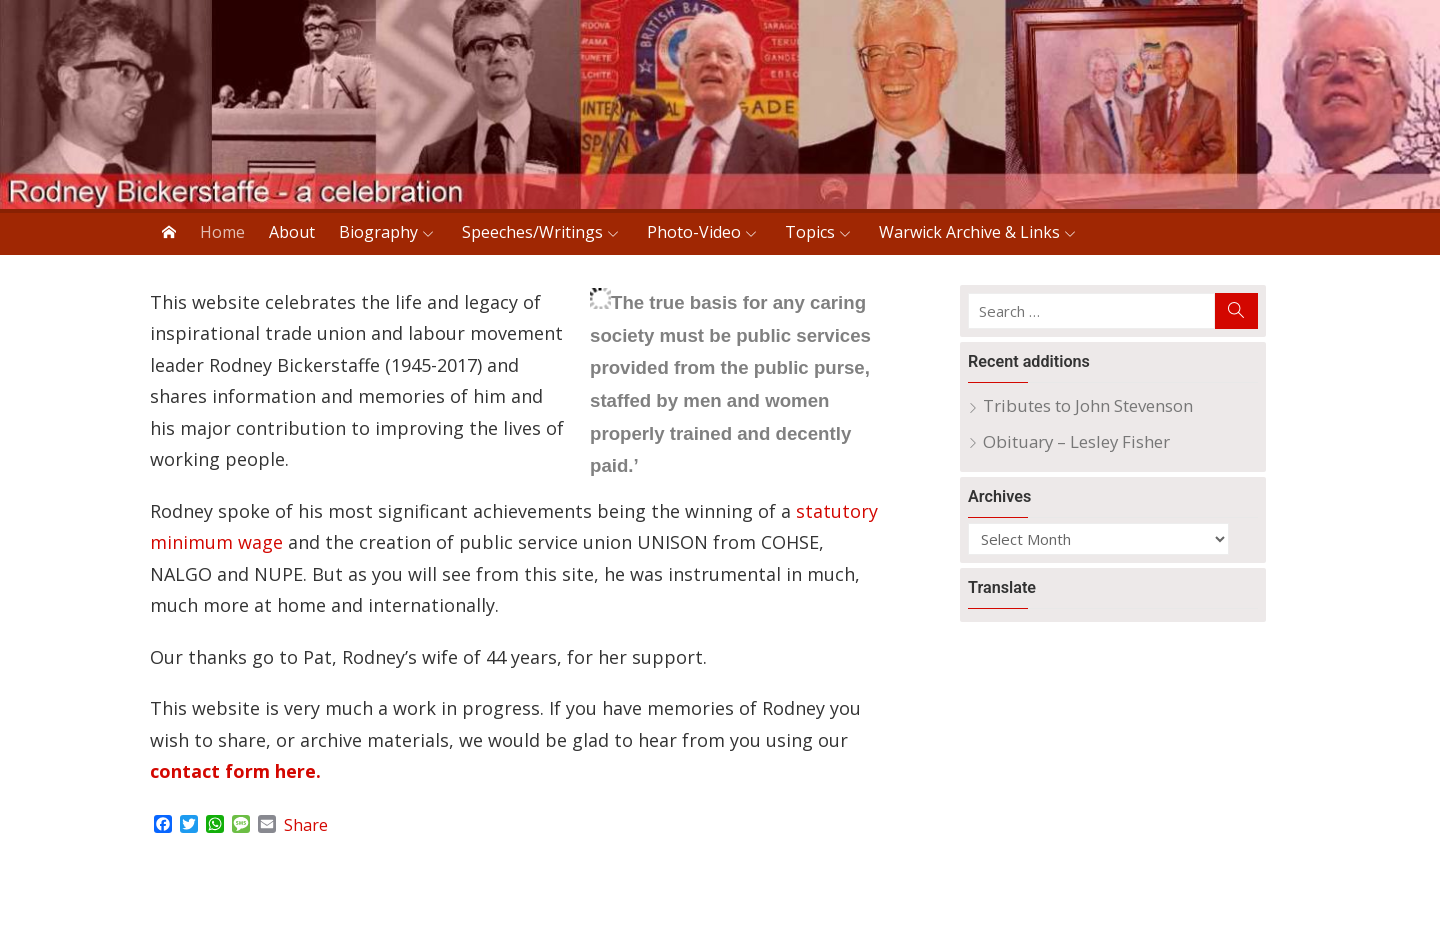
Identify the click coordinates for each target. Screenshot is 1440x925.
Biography (378, 232)
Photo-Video (694, 232)
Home (222, 232)
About (292, 232)
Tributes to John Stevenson (1088, 405)
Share (306, 825)
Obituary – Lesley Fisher (1076, 441)
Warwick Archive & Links (969, 232)
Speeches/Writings (532, 232)
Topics (810, 232)
